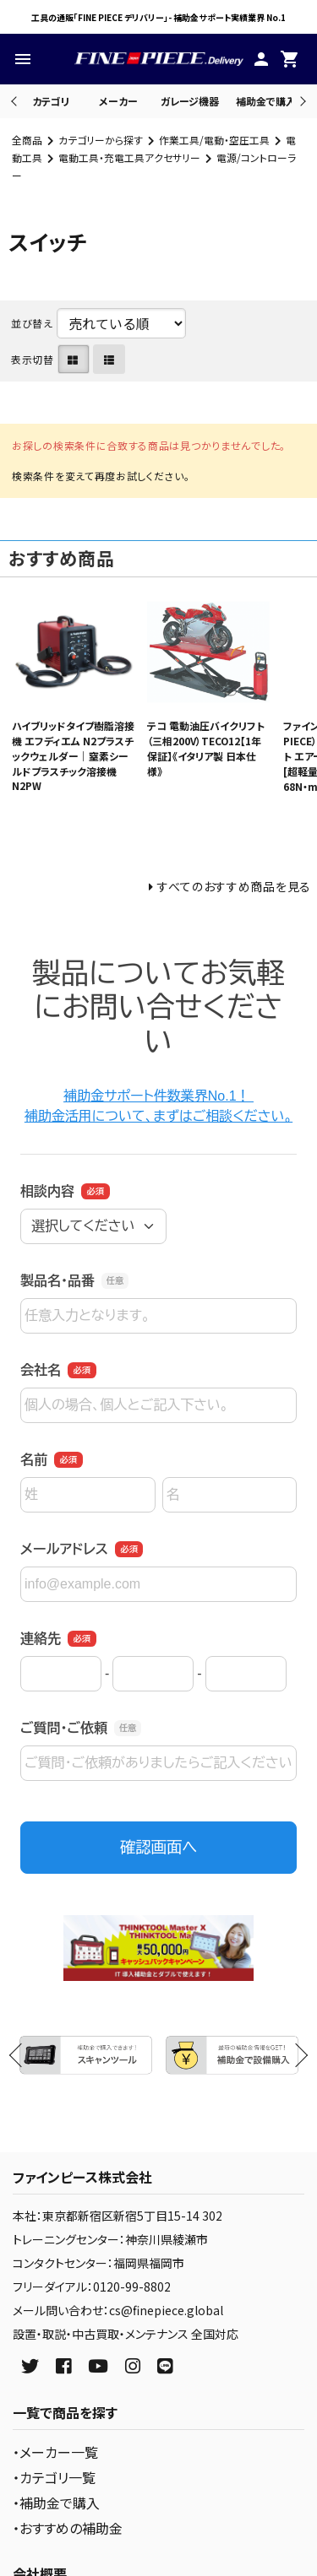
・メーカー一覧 (55, 2452)
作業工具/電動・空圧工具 (214, 140)
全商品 (27, 140)
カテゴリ (50, 101)
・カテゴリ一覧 (54, 2477)
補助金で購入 (266, 101)
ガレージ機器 (190, 101)
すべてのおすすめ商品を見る (234, 886)
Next (300, 101)
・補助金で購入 (56, 2502)
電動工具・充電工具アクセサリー (129, 157)
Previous (15, 101)
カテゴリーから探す (100, 140)
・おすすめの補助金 (68, 2528)
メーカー (118, 101)
